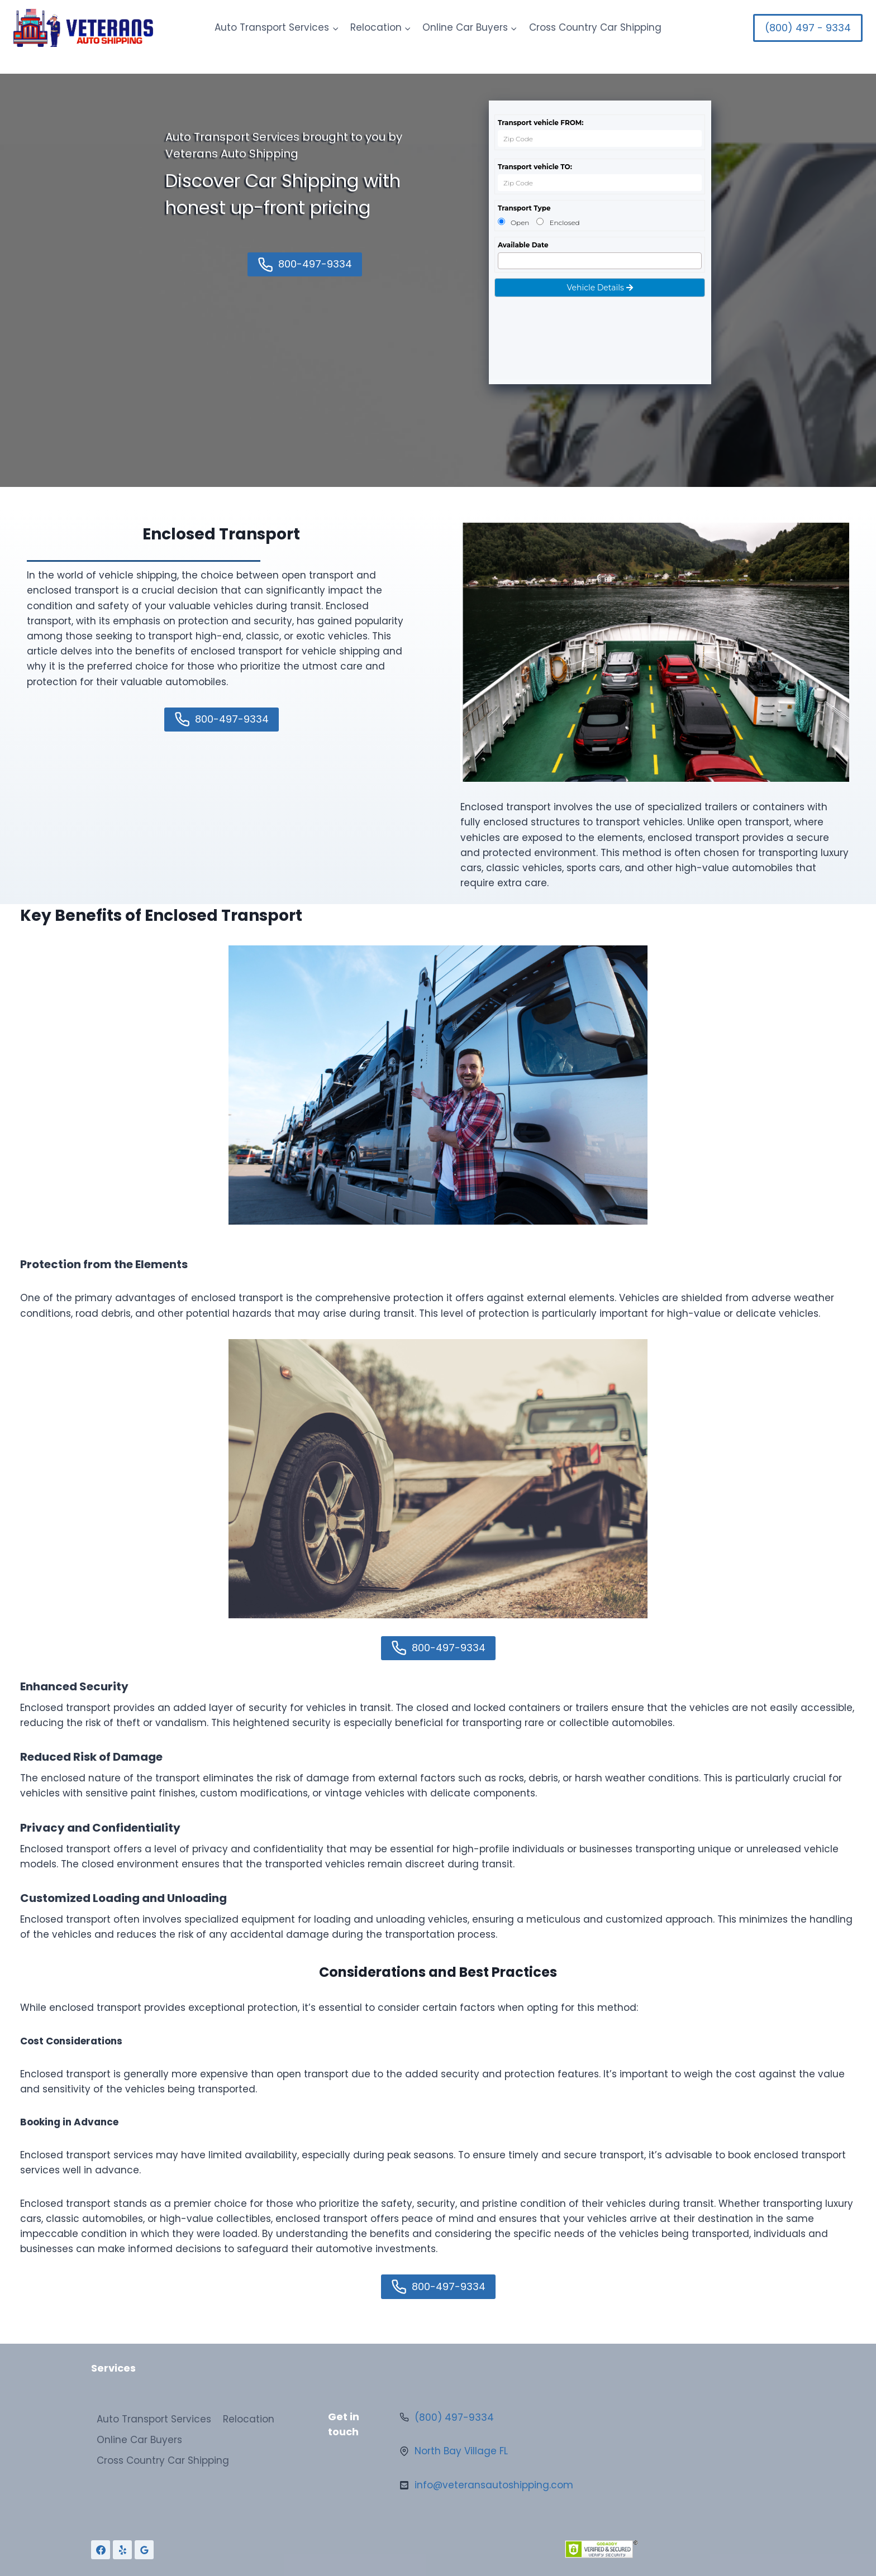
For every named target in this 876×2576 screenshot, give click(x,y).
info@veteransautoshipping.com (494, 2485)
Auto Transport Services (154, 2419)
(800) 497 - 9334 (808, 28)
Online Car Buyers (139, 2439)
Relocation (248, 2419)
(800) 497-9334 (454, 2417)
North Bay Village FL (461, 2451)
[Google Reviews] (144, 2549)
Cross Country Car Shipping (595, 27)
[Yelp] (122, 2549)
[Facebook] (100, 2549)
